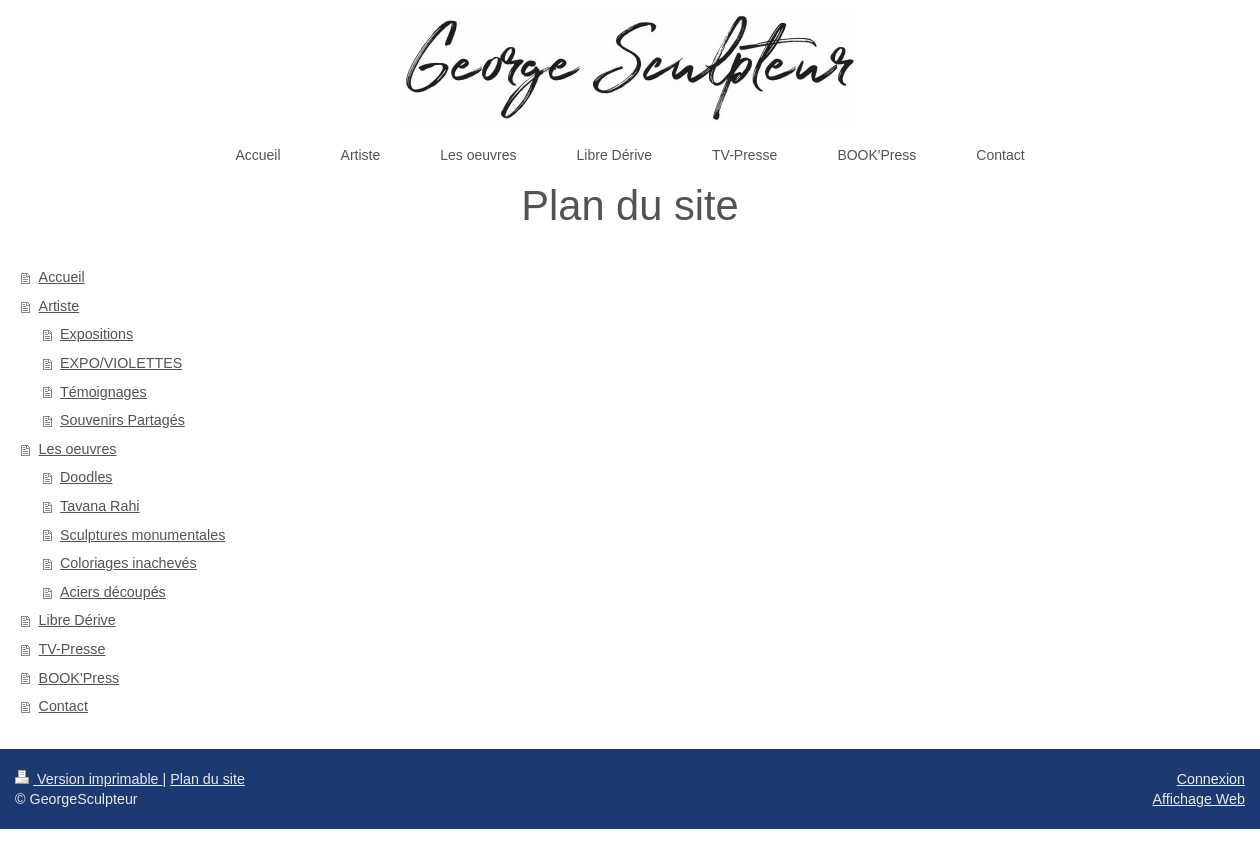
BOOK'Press (79, 678)
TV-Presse (72, 649)
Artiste (59, 306)
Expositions (96, 334)
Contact (63, 706)
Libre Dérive (77, 620)
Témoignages (103, 392)
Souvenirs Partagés (122, 420)
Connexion (1211, 779)
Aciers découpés (113, 592)
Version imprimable (89, 779)
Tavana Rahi (99, 506)
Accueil (62, 277)
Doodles (86, 477)
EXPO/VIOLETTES (121, 363)
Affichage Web (1199, 799)
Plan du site (207, 779)
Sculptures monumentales (142, 535)
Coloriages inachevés (128, 563)
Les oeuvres (78, 449)
